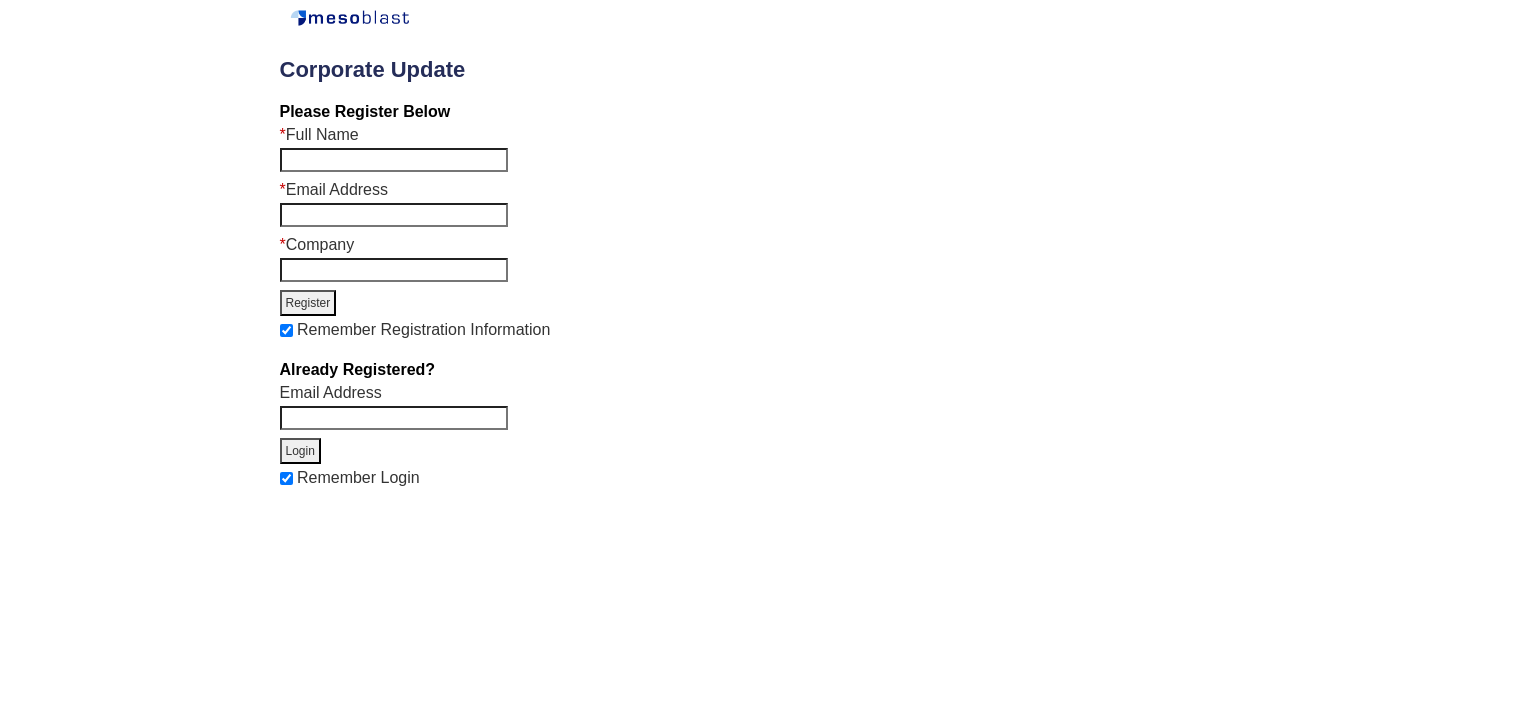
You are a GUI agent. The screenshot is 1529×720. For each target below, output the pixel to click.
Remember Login (358, 477)
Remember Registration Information (423, 329)
